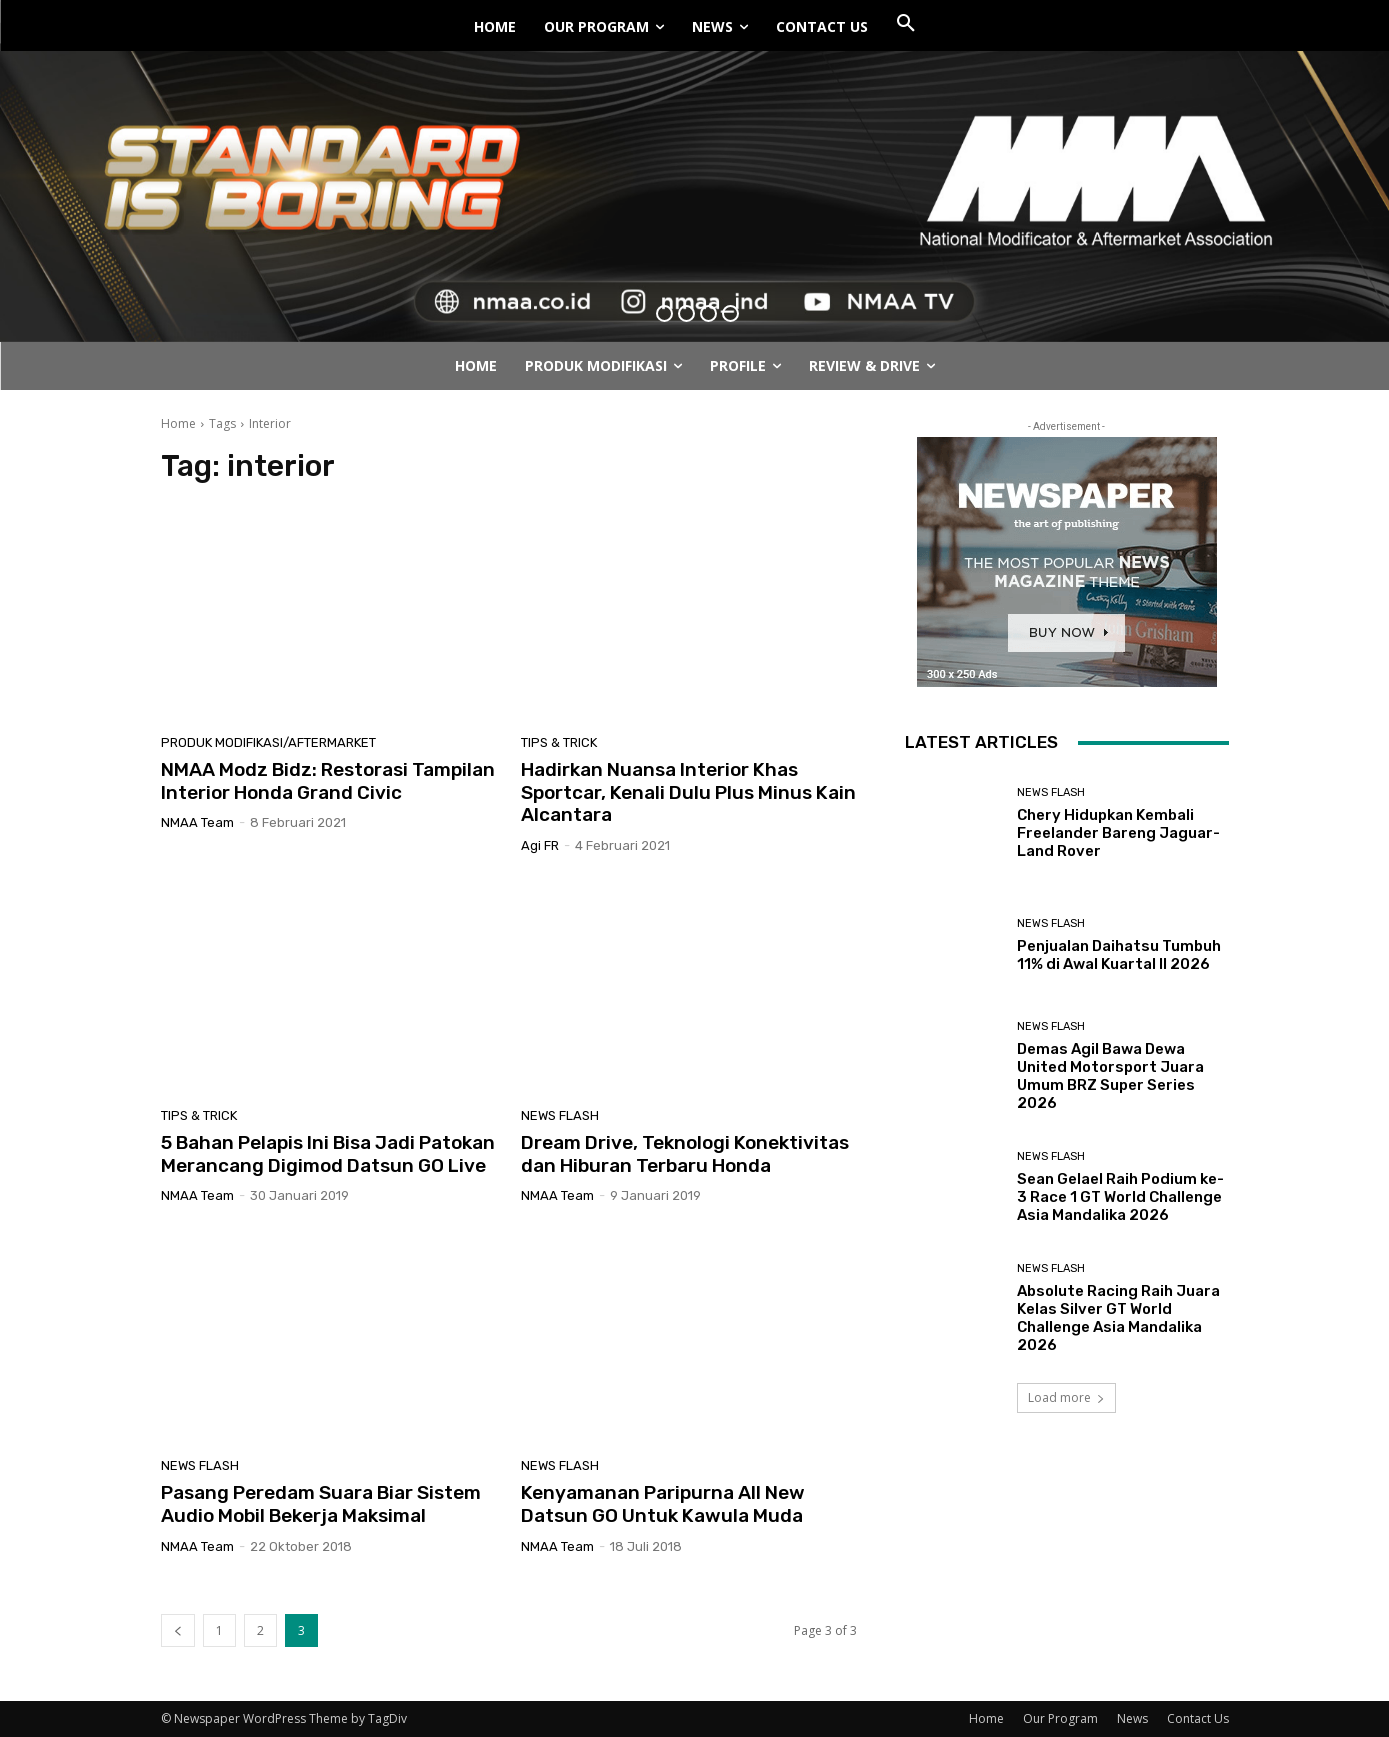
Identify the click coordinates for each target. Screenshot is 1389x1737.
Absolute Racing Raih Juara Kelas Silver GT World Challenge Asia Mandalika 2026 (1118, 1318)
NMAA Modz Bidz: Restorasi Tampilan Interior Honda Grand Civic (328, 781)
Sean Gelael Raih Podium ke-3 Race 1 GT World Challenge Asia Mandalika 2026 (1120, 1197)
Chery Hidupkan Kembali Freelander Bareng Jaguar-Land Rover (1118, 833)
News (1132, 1718)
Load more (1066, 1397)
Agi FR (540, 845)
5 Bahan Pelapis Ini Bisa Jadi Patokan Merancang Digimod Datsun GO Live (328, 1154)
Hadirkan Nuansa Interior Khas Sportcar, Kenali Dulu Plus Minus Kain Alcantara (688, 792)
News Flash (560, 1115)
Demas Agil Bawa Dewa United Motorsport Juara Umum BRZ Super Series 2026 (1110, 1076)
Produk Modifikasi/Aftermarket (268, 742)
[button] (906, 24)
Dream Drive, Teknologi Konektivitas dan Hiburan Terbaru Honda (685, 1154)
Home (178, 423)
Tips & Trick (559, 742)
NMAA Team (197, 822)
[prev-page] (178, 1630)
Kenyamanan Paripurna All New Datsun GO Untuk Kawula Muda (663, 1504)
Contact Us (1198, 1718)
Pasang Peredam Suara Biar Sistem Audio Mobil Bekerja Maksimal (321, 1504)
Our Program (1060, 1718)
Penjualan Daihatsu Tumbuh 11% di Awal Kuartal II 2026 (1119, 955)
